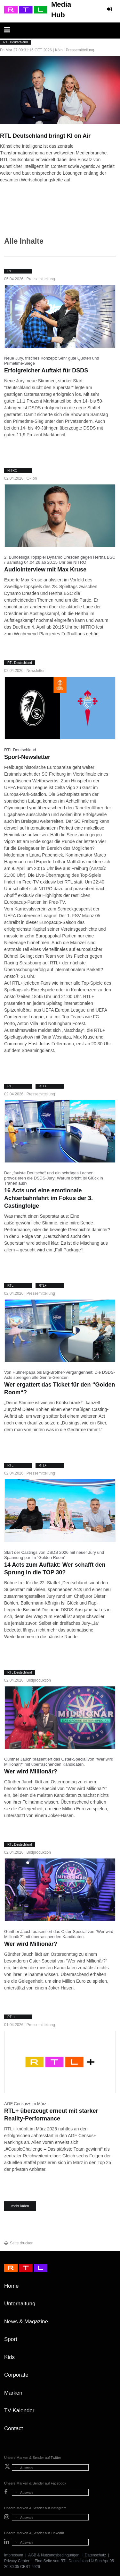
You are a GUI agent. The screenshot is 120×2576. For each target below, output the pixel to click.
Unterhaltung (19, 2304)
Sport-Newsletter (27, 757)
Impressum (13, 2555)
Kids (9, 2357)
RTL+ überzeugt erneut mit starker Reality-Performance (51, 2115)
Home (11, 2286)
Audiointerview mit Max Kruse (45, 569)
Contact (13, 2428)
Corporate (16, 2375)
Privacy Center (16, 2561)
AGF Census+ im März (25, 2103)
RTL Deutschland (20, 749)
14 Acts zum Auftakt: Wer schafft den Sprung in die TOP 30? (54, 1569)
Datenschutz (95, 2555)
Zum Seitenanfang (109, 2288)
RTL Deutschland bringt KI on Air (45, 136)
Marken (13, 2393)
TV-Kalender (19, 2410)
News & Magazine (26, 2322)
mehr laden (20, 2206)
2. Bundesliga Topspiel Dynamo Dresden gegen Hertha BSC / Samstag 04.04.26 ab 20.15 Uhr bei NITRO (59, 560)
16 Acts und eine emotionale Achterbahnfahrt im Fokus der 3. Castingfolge (48, 1198)
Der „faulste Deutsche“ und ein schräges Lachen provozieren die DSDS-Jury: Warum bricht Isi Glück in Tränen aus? (53, 1178)
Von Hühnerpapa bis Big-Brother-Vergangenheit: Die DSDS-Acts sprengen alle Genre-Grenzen (59, 1375)
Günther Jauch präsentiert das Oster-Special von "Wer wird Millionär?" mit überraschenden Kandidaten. (58, 1762)
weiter (3, 186)
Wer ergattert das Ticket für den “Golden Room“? (59, 1388)
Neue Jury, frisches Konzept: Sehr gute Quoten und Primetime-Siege (51, 361)
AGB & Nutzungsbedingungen (53, 2555)
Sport (10, 2339)
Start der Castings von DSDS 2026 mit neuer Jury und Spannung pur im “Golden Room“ (54, 1555)
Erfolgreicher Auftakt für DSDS (46, 370)
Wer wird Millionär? (30, 1771)
